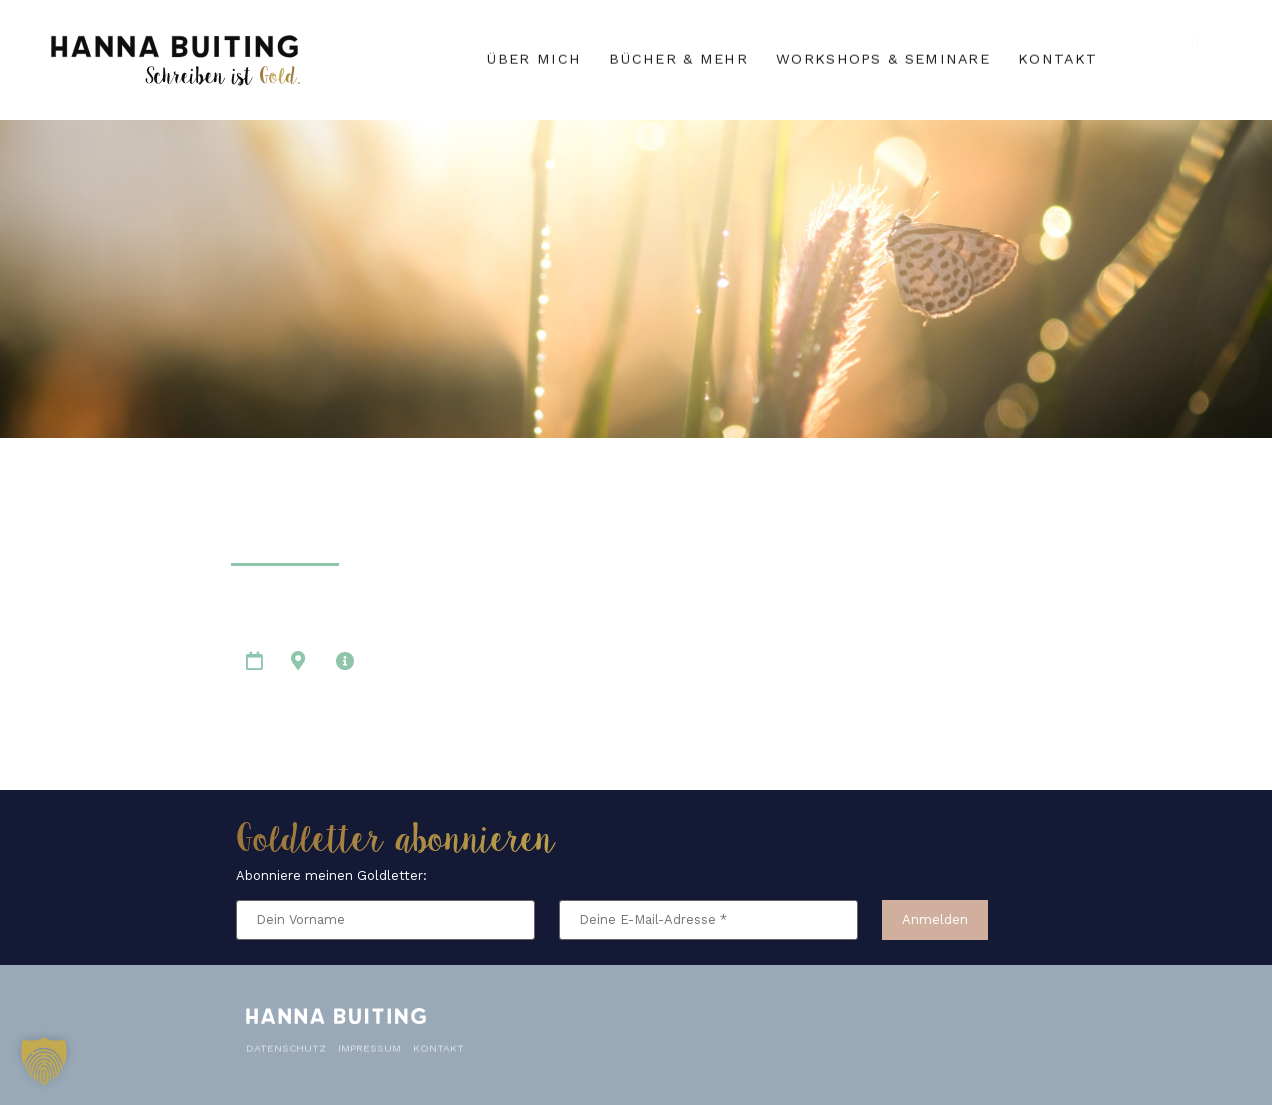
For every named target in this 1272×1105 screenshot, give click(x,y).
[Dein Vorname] (385, 920)
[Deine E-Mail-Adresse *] (708, 920)
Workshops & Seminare (883, 57)
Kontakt (1057, 57)
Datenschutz (286, 1042)
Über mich (533, 57)
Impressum (369, 1042)
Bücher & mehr (678, 57)
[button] (44, 1061)
